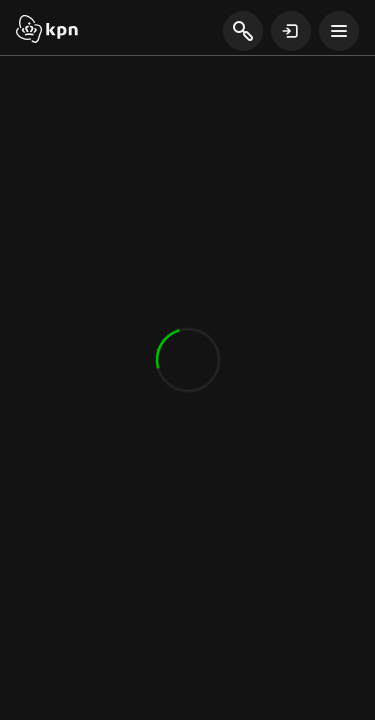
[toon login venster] (291, 31)
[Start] (47, 31)
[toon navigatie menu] (339, 31)
